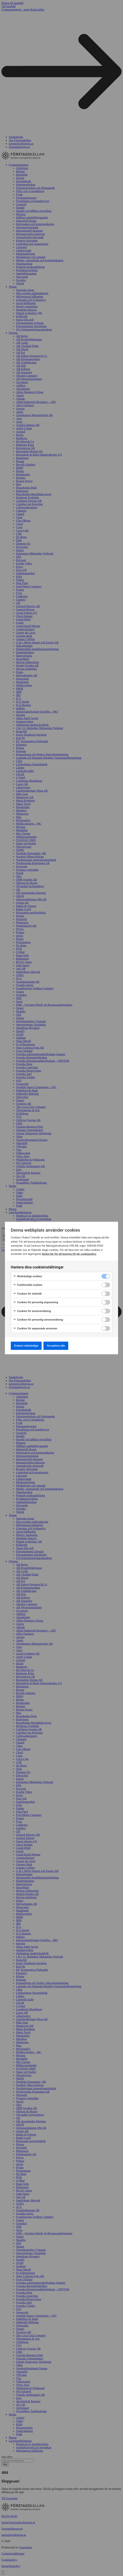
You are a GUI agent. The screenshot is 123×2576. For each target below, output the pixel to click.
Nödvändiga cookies (27, 1276)
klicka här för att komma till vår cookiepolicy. (69, 1253)
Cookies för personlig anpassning (35, 1302)
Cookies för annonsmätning (32, 1311)
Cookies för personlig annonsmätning (38, 1319)
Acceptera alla (58, 1345)
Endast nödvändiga (27, 1345)
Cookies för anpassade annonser (35, 1328)
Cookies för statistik (27, 1293)
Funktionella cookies (27, 1284)
